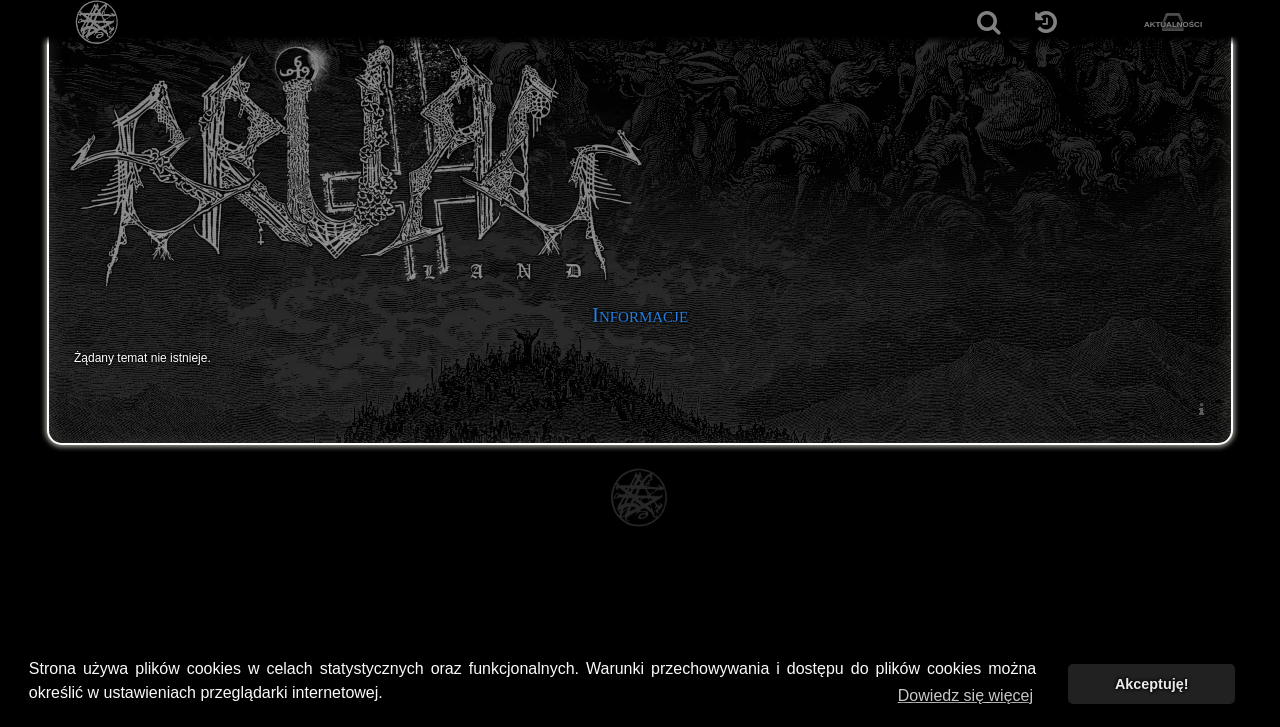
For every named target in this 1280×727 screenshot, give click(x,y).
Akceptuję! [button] (1152, 684)
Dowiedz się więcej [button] (965, 695)
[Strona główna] (97, 22)
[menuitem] (1201, 408)
